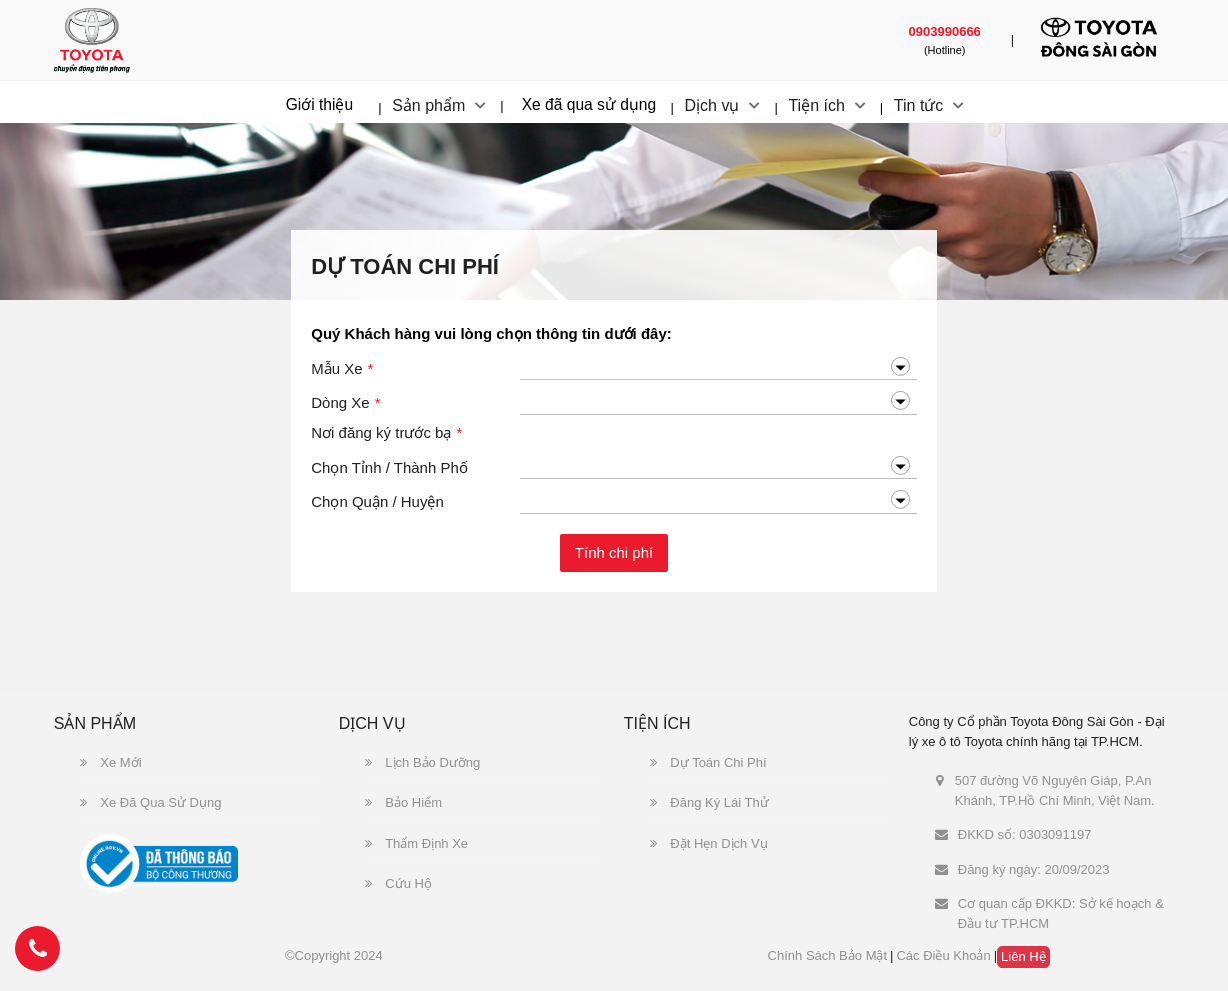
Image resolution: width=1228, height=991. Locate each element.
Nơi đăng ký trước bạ (386, 433)
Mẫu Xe (342, 369)
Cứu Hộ (398, 883)
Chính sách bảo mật (828, 955)
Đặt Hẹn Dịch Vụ (709, 843)
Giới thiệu (320, 104)
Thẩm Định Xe (416, 843)
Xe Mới (111, 762)
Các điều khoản (943, 955)
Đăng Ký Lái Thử (709, 802)
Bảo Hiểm (403, 802)
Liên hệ (1023, 956)
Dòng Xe (345, 403)
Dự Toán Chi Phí (708, 762)
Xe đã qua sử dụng (589, 104)
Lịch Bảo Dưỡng (423, 762)
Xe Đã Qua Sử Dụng (151, 802)
